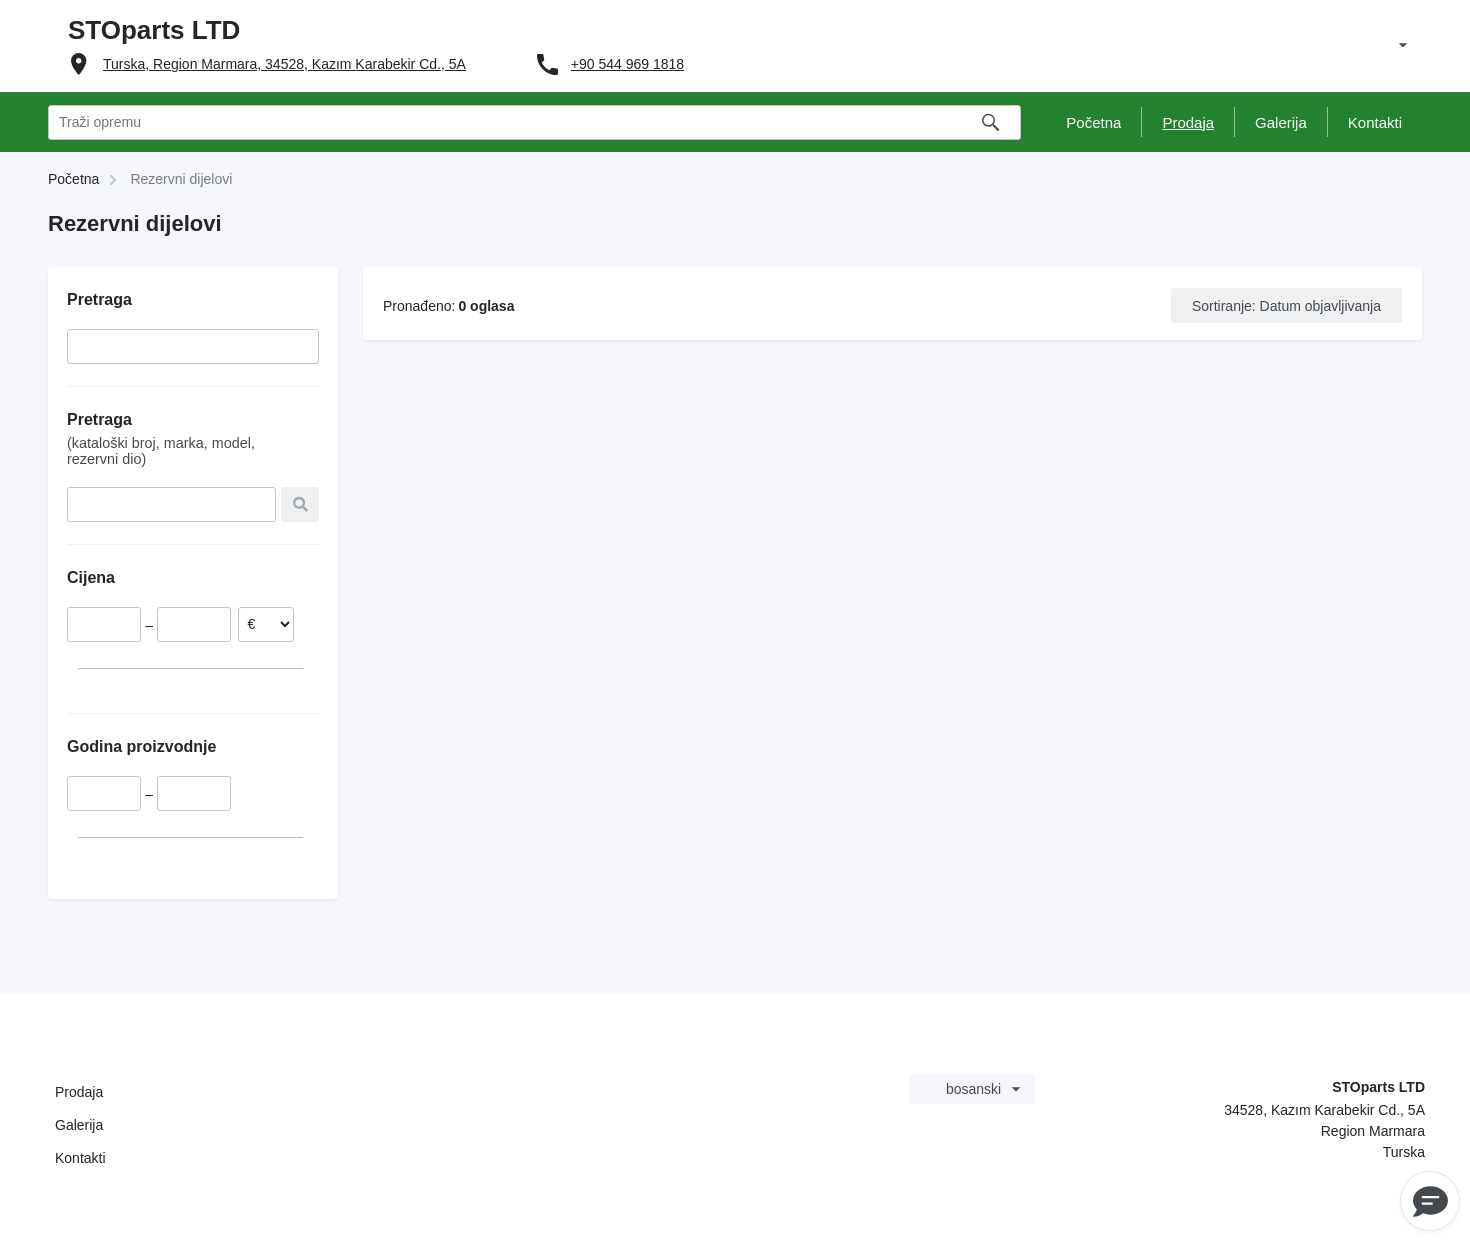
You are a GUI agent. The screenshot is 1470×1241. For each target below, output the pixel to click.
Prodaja (79, 1092)
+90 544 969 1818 (627, 64)
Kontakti (80, 1158)
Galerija (79, 1125)
